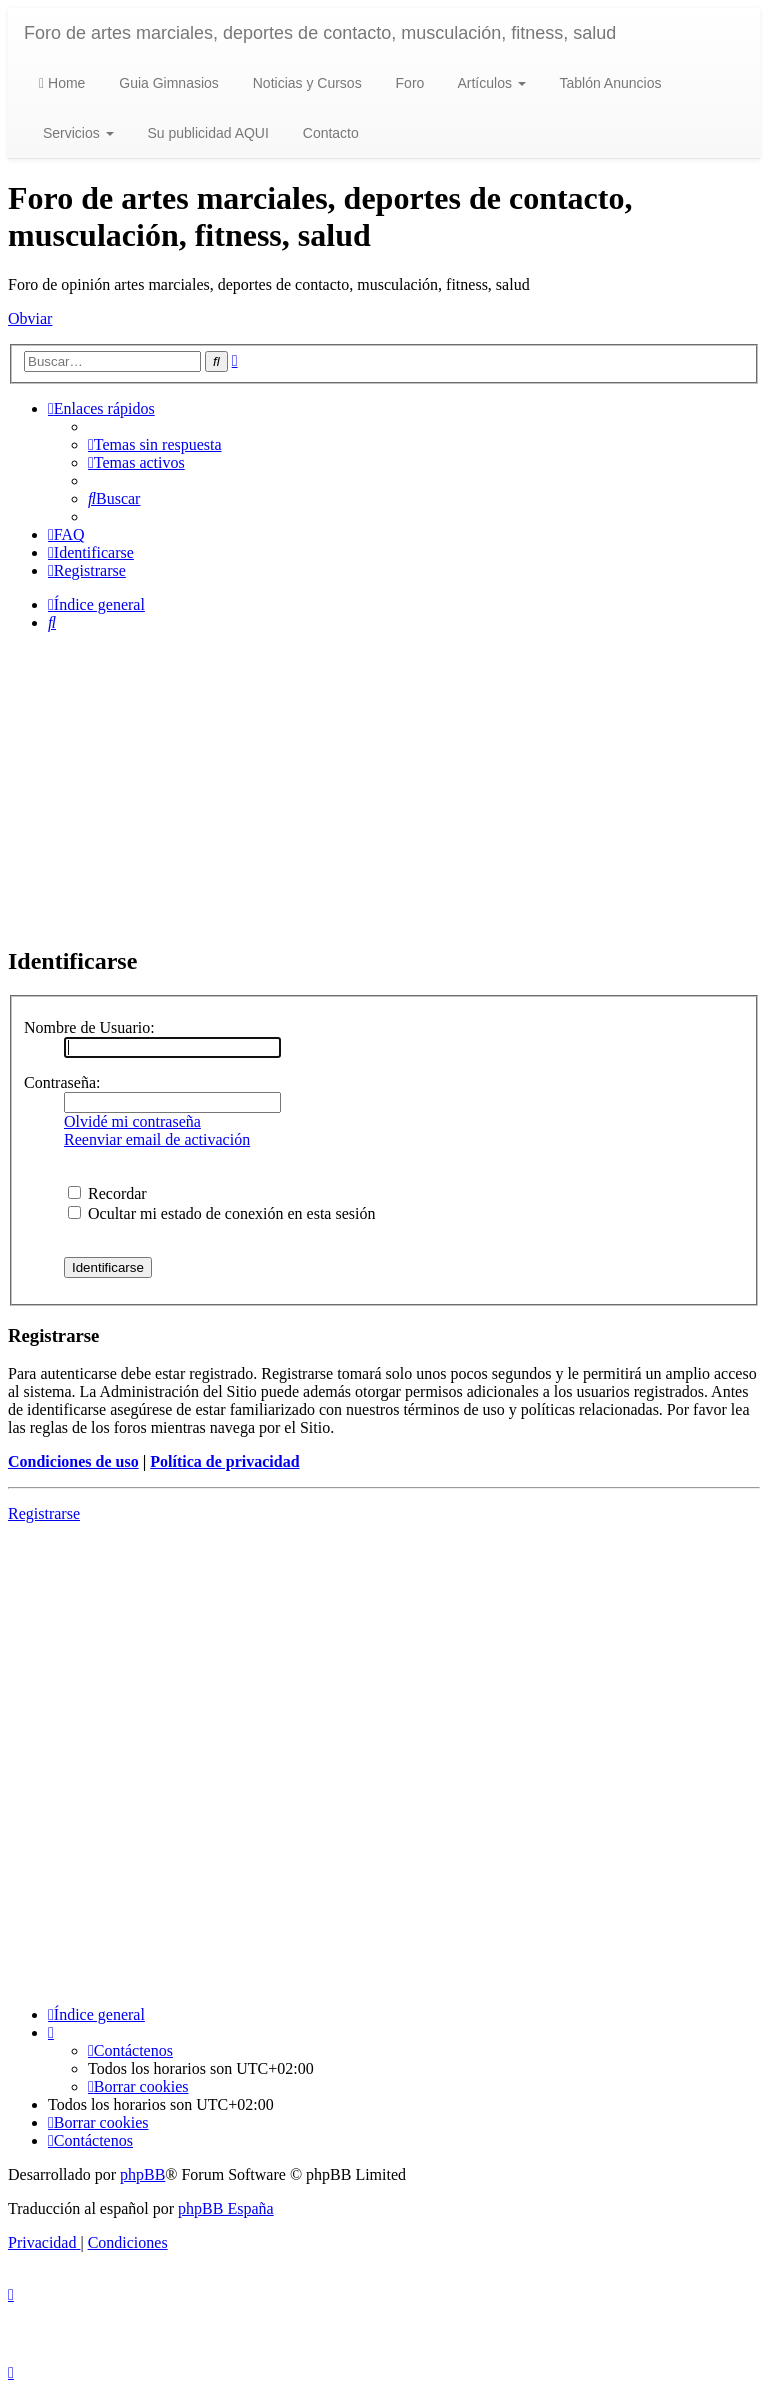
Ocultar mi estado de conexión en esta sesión (221, 1213)
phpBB (142, 2174)
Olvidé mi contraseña (132, 1121)
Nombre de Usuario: (89, 1027)
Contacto (329, 133)
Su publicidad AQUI (206, 133)
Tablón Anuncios (609, 83)
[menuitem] (155, 444)
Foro (408, 83)
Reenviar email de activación (157, 1139)
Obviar (30, 318)
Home (62, 83)
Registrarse (44, 1513)
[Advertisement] (384, 788)
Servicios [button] (76, 133)
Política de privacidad (224, 1461)
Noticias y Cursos (305, 83)
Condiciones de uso (73, 1461)
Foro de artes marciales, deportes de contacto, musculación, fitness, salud (320, 33)
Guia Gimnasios (166, 83)
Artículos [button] (489, 83)
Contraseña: (62, 1082)
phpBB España (226, 2208)
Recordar (107, 1193)
